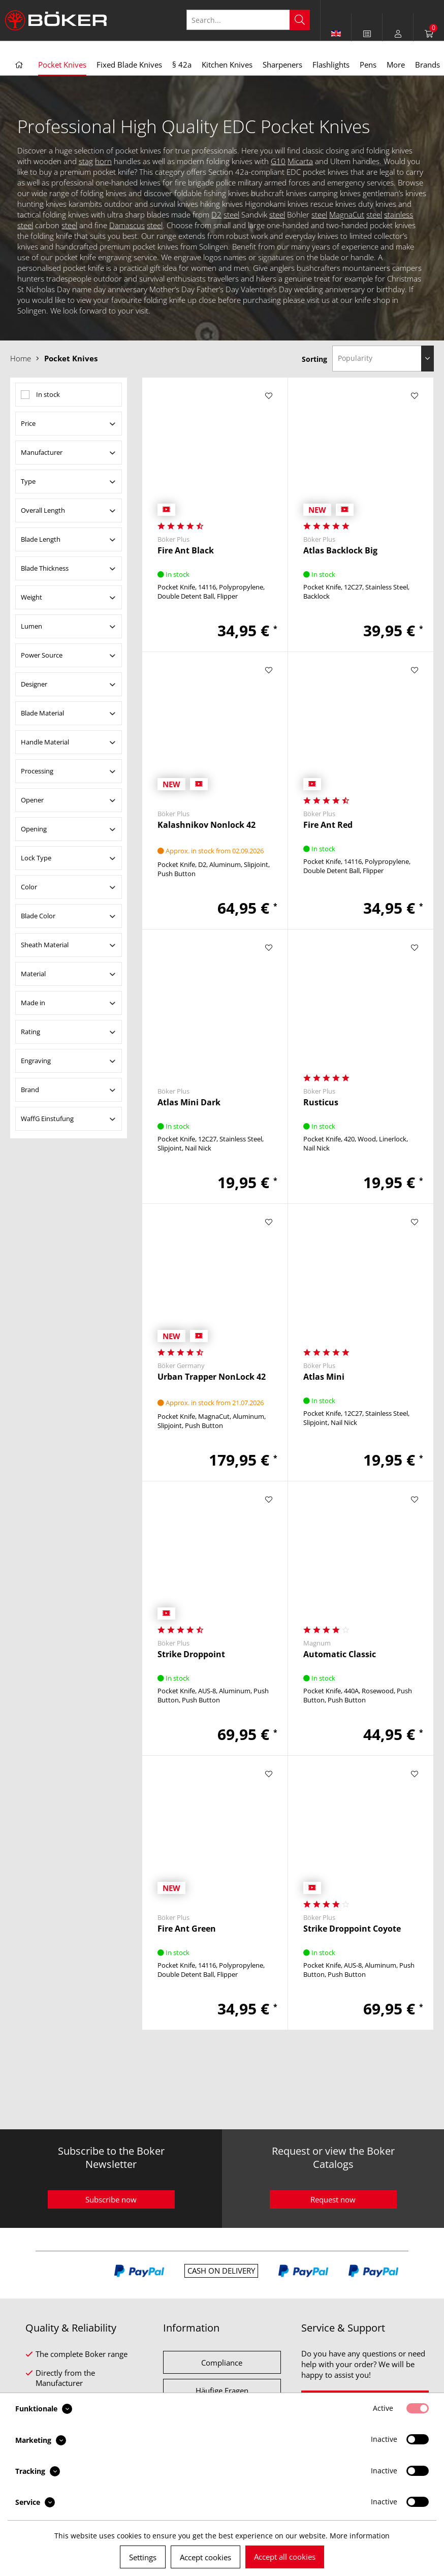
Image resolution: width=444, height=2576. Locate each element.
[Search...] (248, 20)
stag (86, 161)
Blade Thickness (45, 568)
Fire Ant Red (328, 825)
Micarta (300, 161)
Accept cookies (205, 2557)
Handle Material (45, 742)
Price (28, 423)
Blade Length (40, 539)
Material (33, 973)
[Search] (300, 20)
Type (28, 481)
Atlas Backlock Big (340, 550)
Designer (34, 684)
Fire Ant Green (186, 1928)
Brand (30, 1089)
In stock (48, 394)
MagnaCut (346, 214)
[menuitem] (367, 33)
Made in (33, 1002)
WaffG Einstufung (47, 1118)
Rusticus (320, 1102)
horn (103, 161)
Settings (142, 2557)
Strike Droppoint (191, 1654)
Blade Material (42, 713)
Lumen (31, 626)
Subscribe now (111, 2199)
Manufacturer (41, 452)
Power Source (41, 655)
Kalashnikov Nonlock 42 (206, 825)
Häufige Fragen (222, 2390)
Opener (32, 799)
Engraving (36, 1060)
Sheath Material (45, 944)
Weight (31, 597)
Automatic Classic (339, 1654)
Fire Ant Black (185, 550)
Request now (333, 2199)
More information (360, 2535)
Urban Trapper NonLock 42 (211, 1377)
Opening (34, 828)
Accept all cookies (284, 2557)
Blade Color (38, 915)
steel (231, 214)
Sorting (314, 359)
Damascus (127, 225)
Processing (37, 770)
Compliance (221, 2362)
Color (29, 886)
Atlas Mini (323, 1377)
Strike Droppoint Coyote (352, 1928)
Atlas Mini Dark (188, 1102)
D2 (216, 214)
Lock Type (36, 857)
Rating (30, 1031)
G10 (278, 161)
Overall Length (43, 510)
